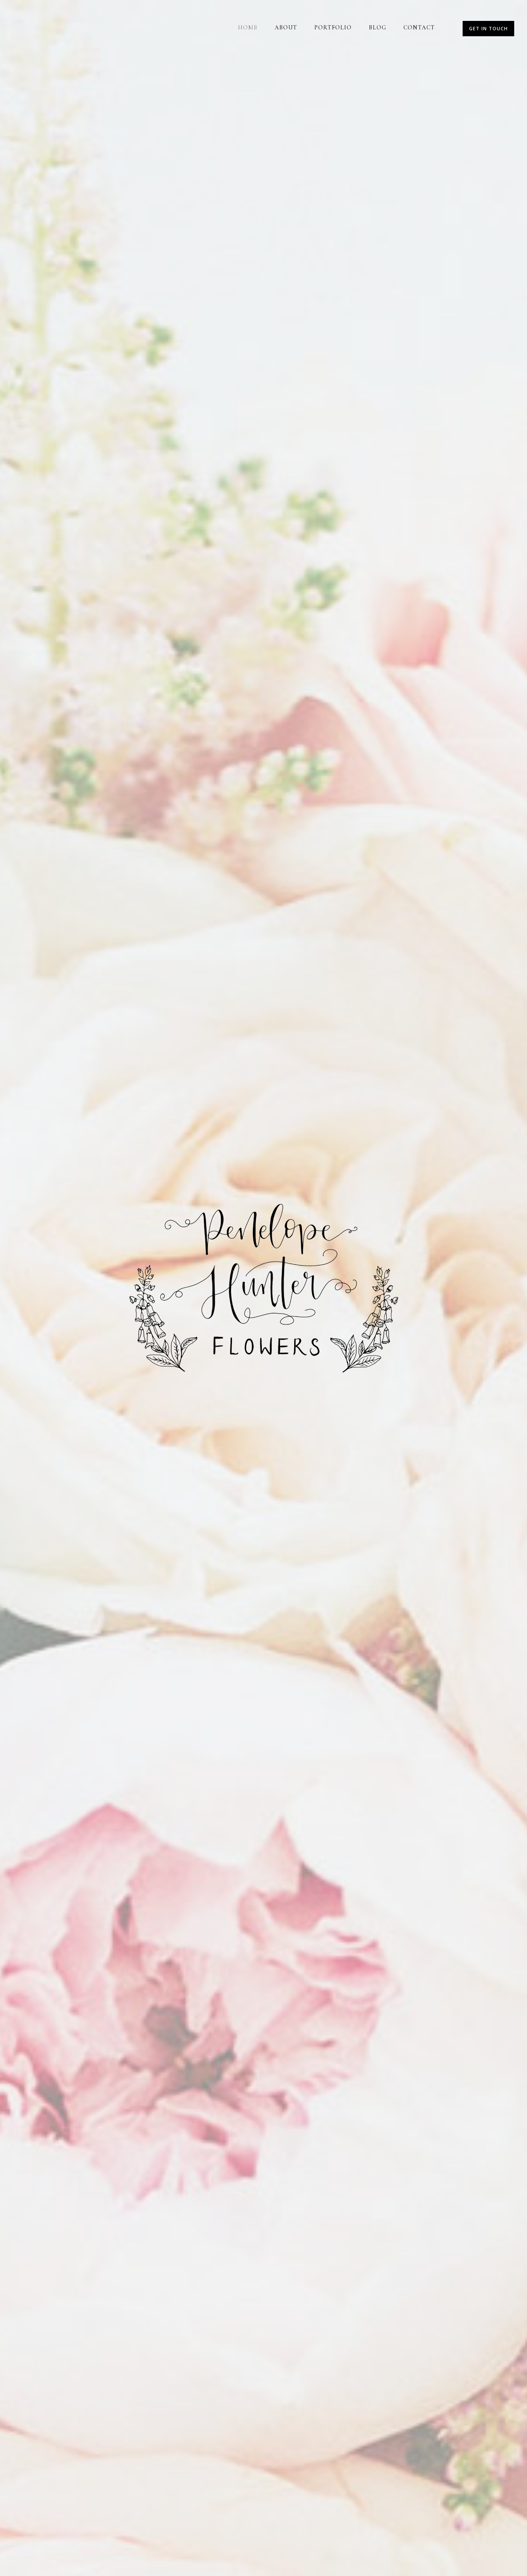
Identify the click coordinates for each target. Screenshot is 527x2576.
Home (248, 27)
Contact (419, 27)
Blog (377, 27)
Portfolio (333, 27)
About (286, 27)
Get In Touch (488, 28)
